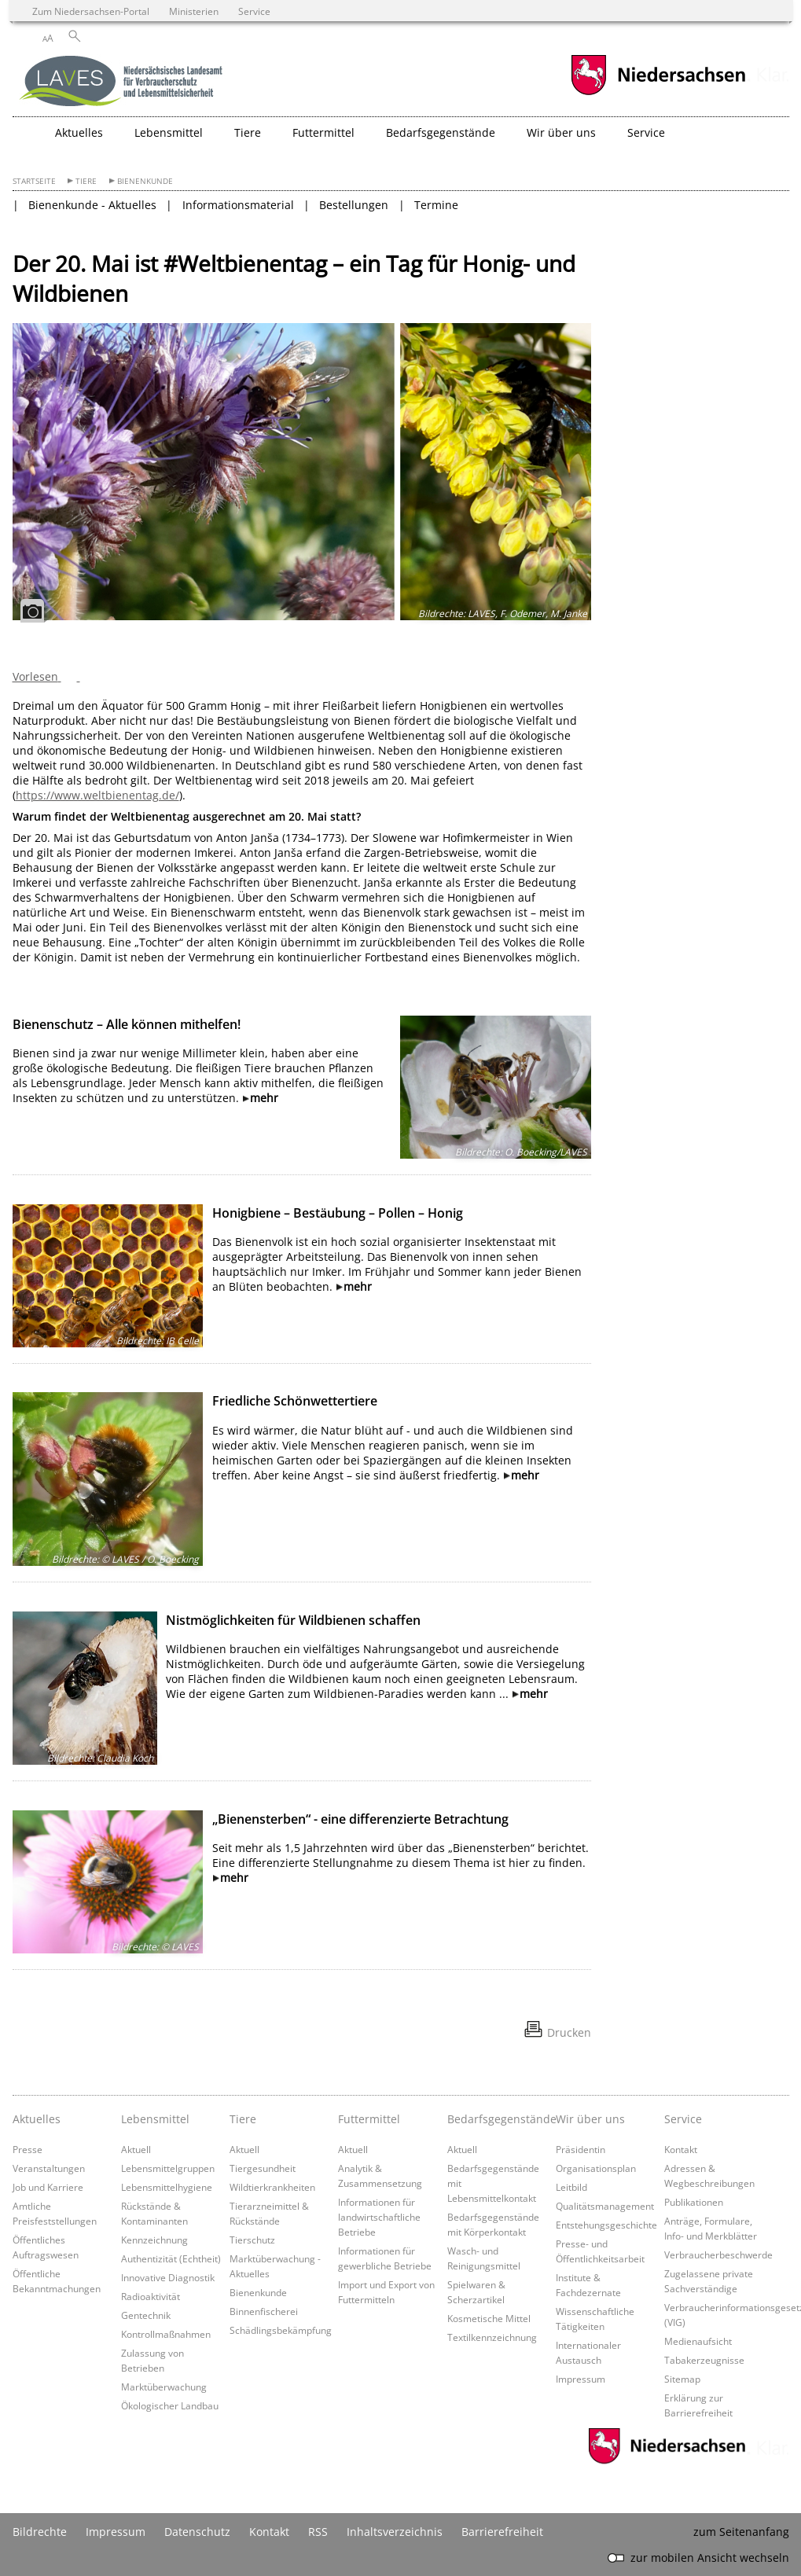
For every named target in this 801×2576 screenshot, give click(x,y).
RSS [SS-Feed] (318, 2531)
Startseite (34, 181)
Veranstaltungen (49, 2168)
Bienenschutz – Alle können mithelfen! (127, 1024)
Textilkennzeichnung (492, 2337)
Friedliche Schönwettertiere (294, 1400)
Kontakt (680, 2149)
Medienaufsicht (698, 2341)
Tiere (86, 181)
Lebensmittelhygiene (166, 2187)
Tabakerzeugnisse (704, 2360)
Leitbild (571, 2187)
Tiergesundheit (263, 2168)
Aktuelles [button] (79, 132)
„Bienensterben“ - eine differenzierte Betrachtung (360, 1819)
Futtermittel (369, 2118)
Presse (27, 2149)
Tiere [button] (247, 132)
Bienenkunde (145, 181)
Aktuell (136, 2149)
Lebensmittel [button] (168, 132)
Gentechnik (146, 2315)
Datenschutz (197, 2531)
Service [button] (646, 132)
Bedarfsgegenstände (497, 2118)
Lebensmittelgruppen (168, 2168)
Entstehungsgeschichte (606, 2224)
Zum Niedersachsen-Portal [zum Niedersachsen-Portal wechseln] (90, 11)
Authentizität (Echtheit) (171, 2258)
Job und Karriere (48, 2187)
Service (683, 2118)
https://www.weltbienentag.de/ (97, 795)
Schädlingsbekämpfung (281, 2330)
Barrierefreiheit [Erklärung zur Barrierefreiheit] (502, 2531)
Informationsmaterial (238, 204)
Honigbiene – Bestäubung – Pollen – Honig (337, 1213)
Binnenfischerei (264, 2311)
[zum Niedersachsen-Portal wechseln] (658, 93)
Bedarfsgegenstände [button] (440, 132)
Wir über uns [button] (561, 132)
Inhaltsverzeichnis (395, 2531)
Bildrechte (40, 2531)
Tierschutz (252, 2239)
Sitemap (682, 2378)
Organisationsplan (596, 2168)
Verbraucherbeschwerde (718, 2254)
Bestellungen (353, 204)
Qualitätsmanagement (605, 2205)
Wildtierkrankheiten (272, 2187)
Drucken (569, 2032)
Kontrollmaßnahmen (166, 2334)
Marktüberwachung (164, 2386)
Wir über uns (590, 2118)
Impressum (580, 2378)
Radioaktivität (150, 2296)
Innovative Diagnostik (168, 2277)
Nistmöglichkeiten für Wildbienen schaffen (293, 1620)
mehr (264, 1097)
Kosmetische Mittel (489, 2318)
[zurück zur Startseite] (123, 82)
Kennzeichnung (154, 2239)
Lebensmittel (155, 2118)
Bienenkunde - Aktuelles (92, 204)
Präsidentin (580, 2149)
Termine (436, 204)
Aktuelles (37, 2118)
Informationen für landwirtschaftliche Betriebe (379, 2217)
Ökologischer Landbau (170, 2405)
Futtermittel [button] (323, 132)
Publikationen (693, 2202)
